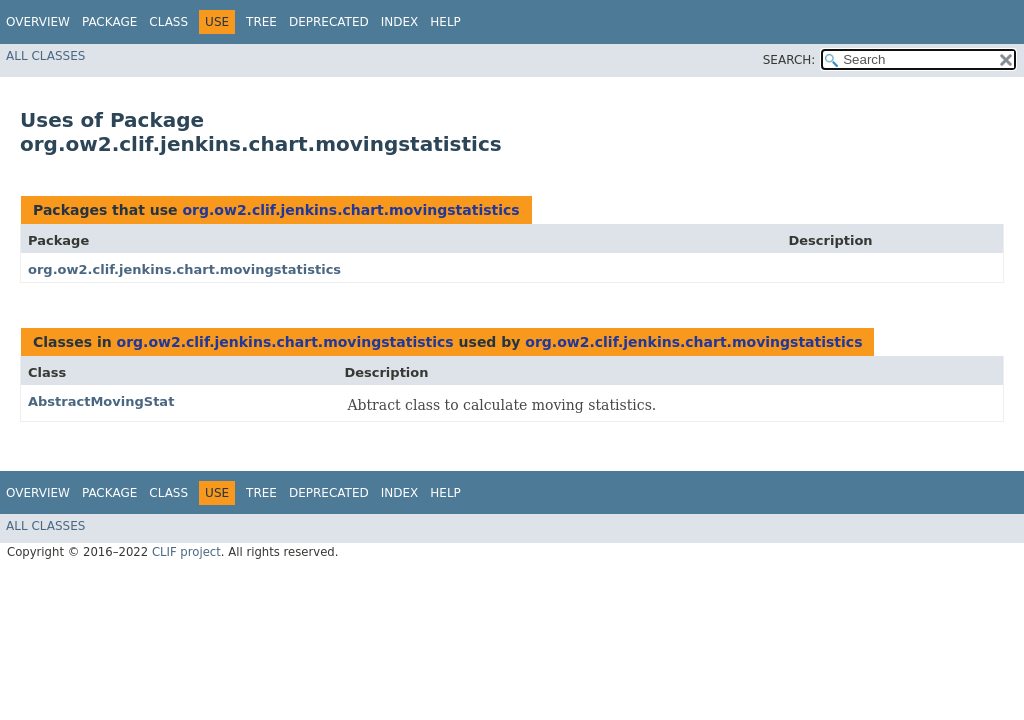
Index (400, 22)
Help (445, 22)
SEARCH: (789, 60)
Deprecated (329, 22)
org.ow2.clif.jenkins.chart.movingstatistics (350, 210)
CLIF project (186, 552)
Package (109, 22)
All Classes (45, 56)
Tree (261, 22)
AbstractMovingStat (101, 401)
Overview (38, 22)
